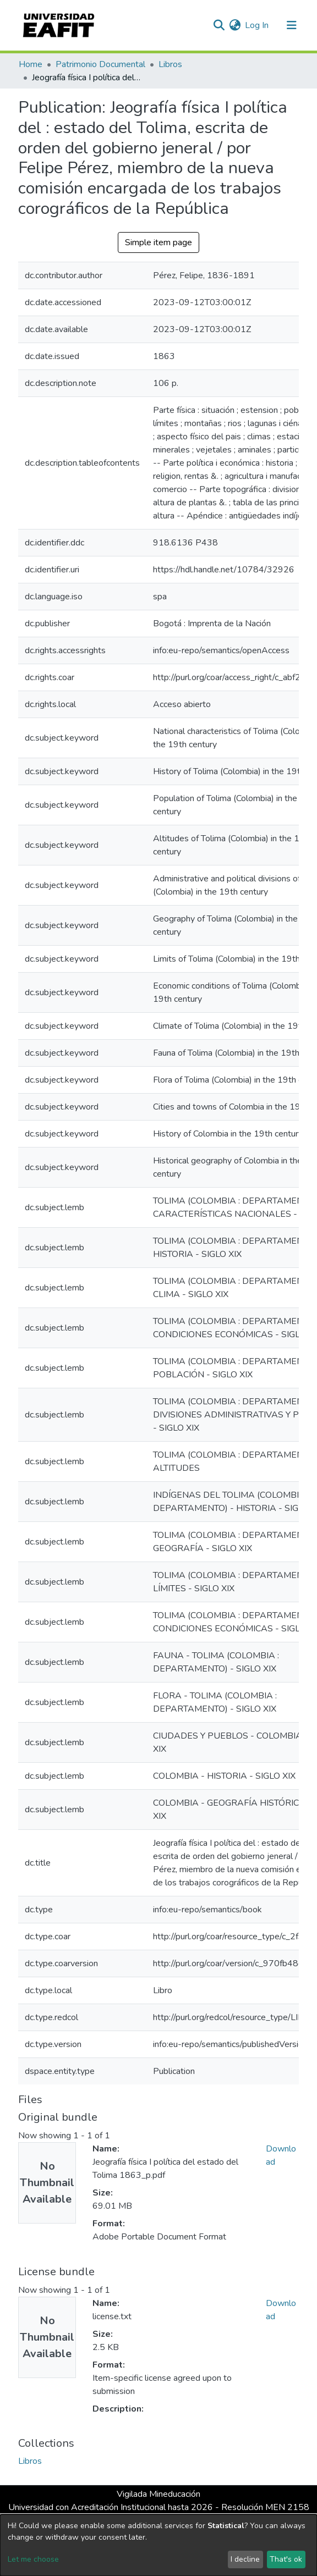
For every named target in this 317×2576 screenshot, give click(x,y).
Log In (257, 25)
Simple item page (158, 242)
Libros (170, 64)
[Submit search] (219, 25)
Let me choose (33, 2559)
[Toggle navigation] (291, 25)
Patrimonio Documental (100, 64)
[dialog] (158, 2545)
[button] (235, 25)
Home (30, 64)
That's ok (286, 2559)
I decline (245, 2559)
